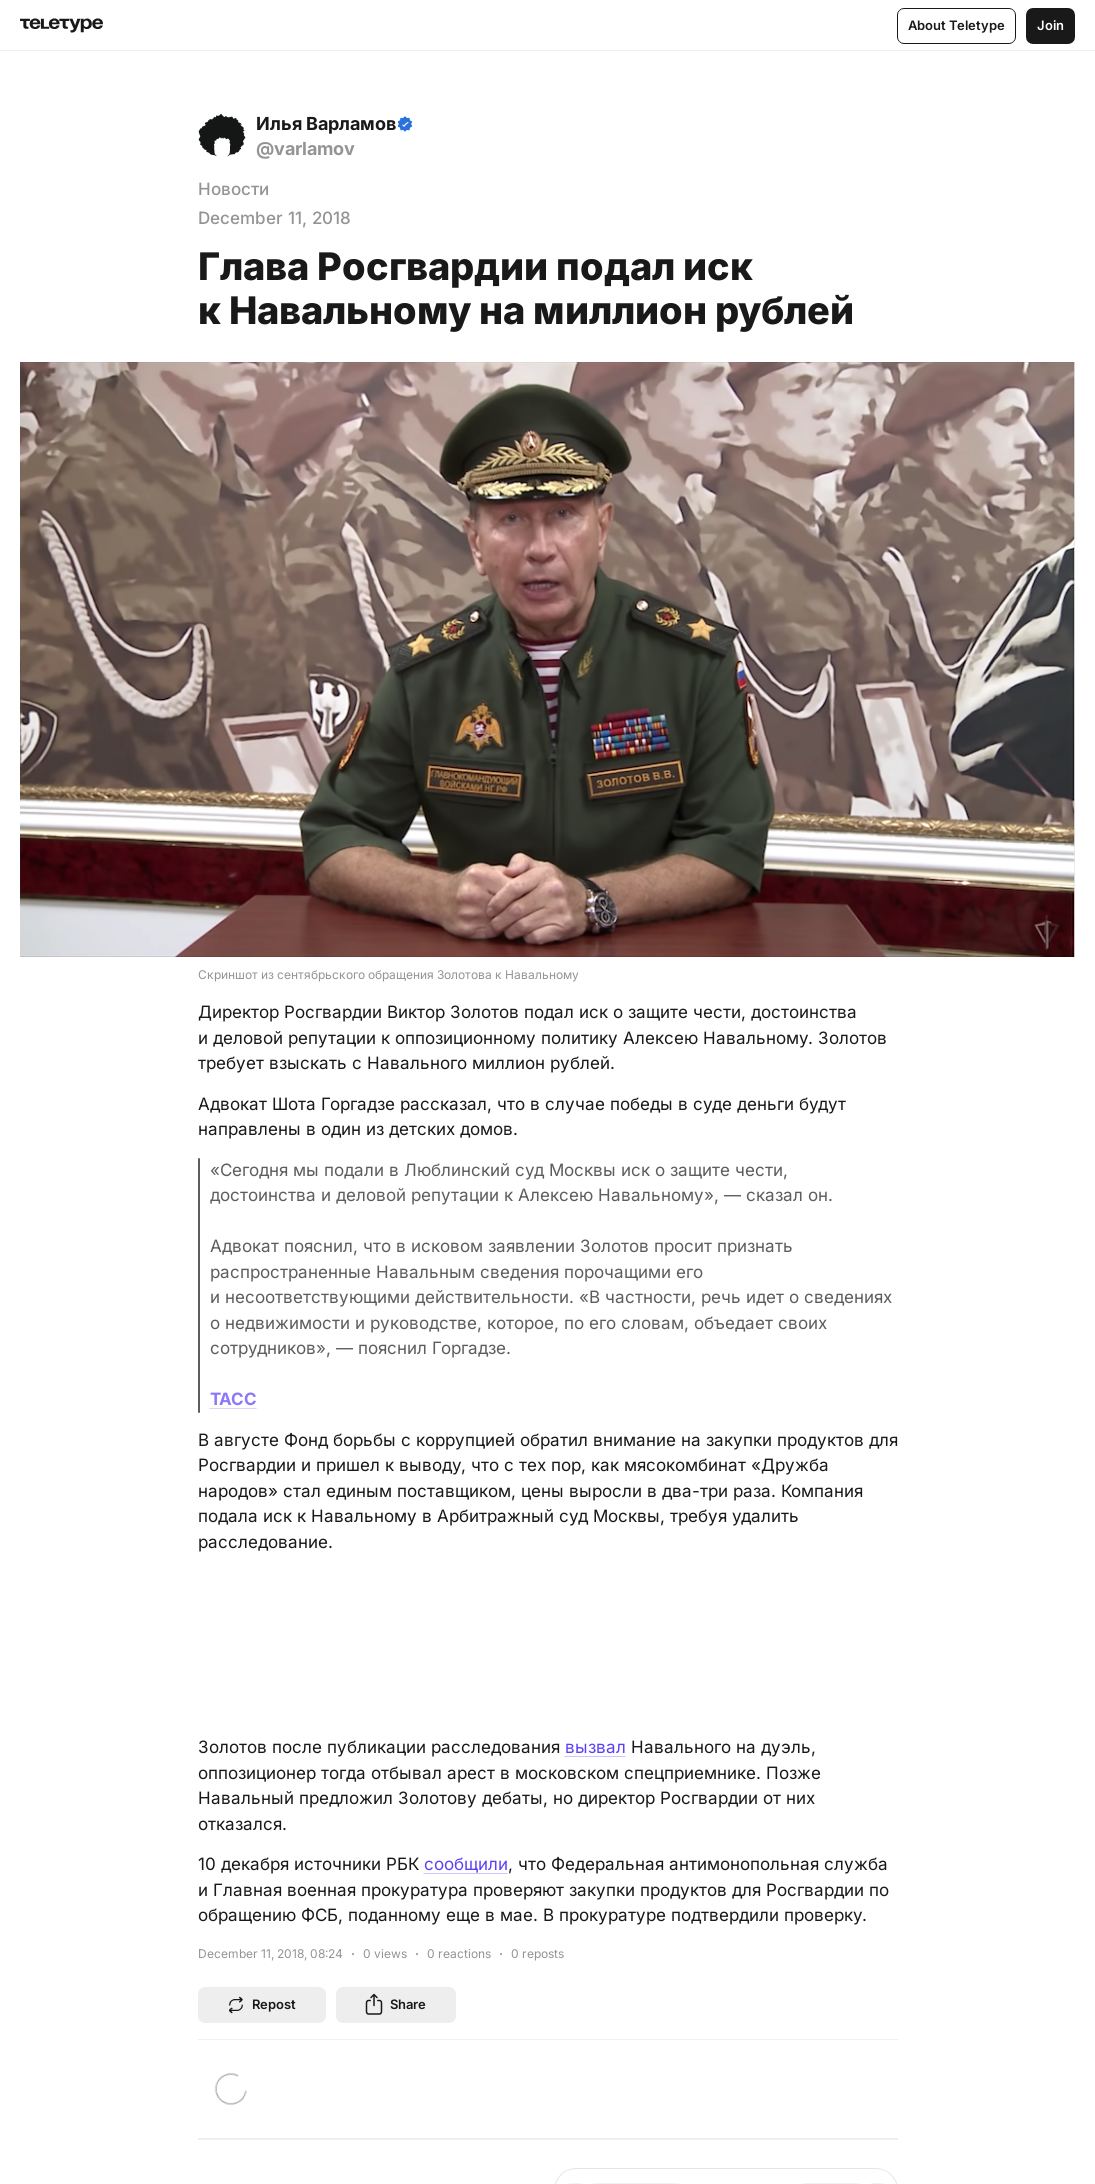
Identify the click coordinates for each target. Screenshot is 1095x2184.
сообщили (466, 1864)
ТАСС (233, 1399)
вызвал (595, 1747)
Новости (233, 189)
